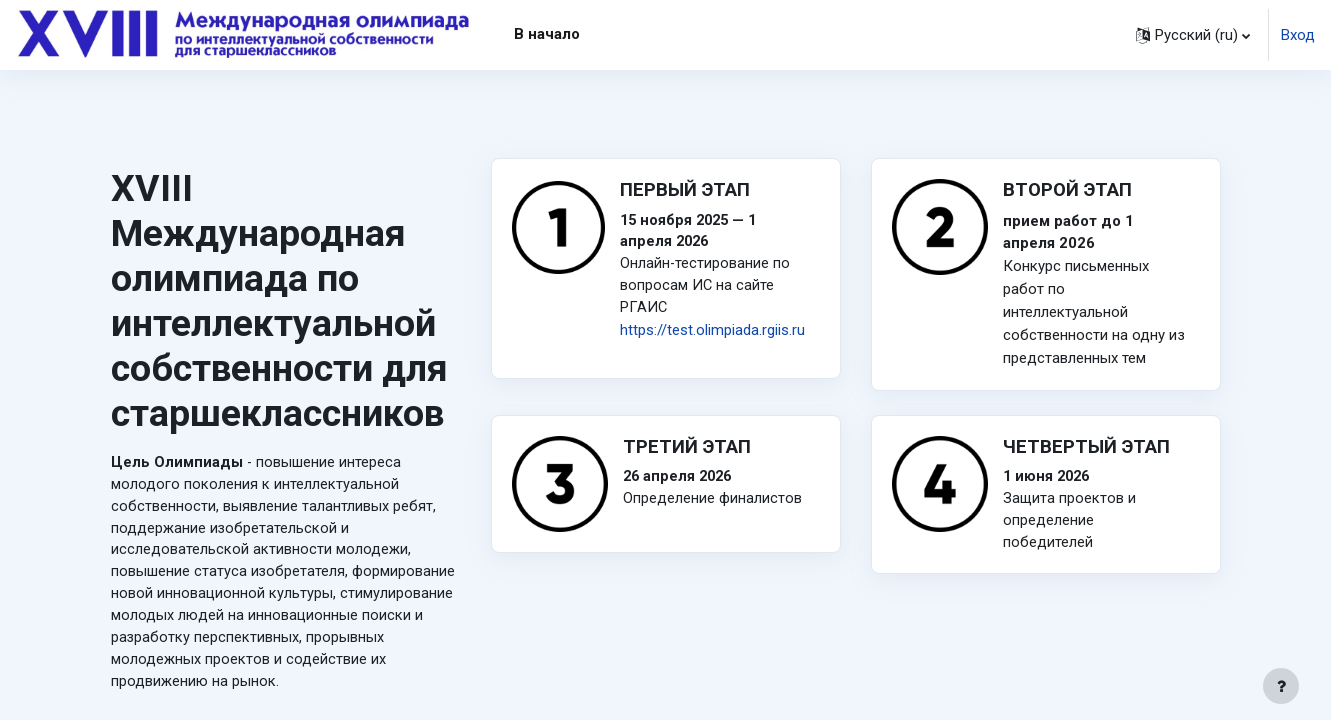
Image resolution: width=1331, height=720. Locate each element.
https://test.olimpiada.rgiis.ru (712, 333)
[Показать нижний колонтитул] (1281, 686)
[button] (1193, 35)
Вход (1298, 35)
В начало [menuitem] (547, 34)
